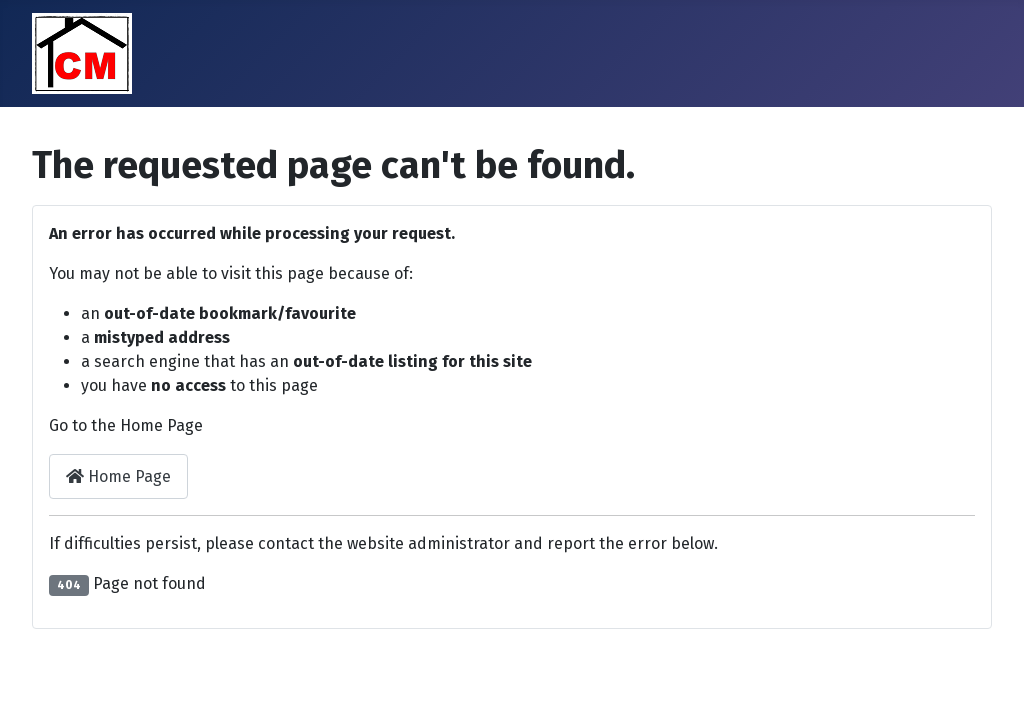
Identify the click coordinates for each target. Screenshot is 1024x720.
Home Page (118, 476)
